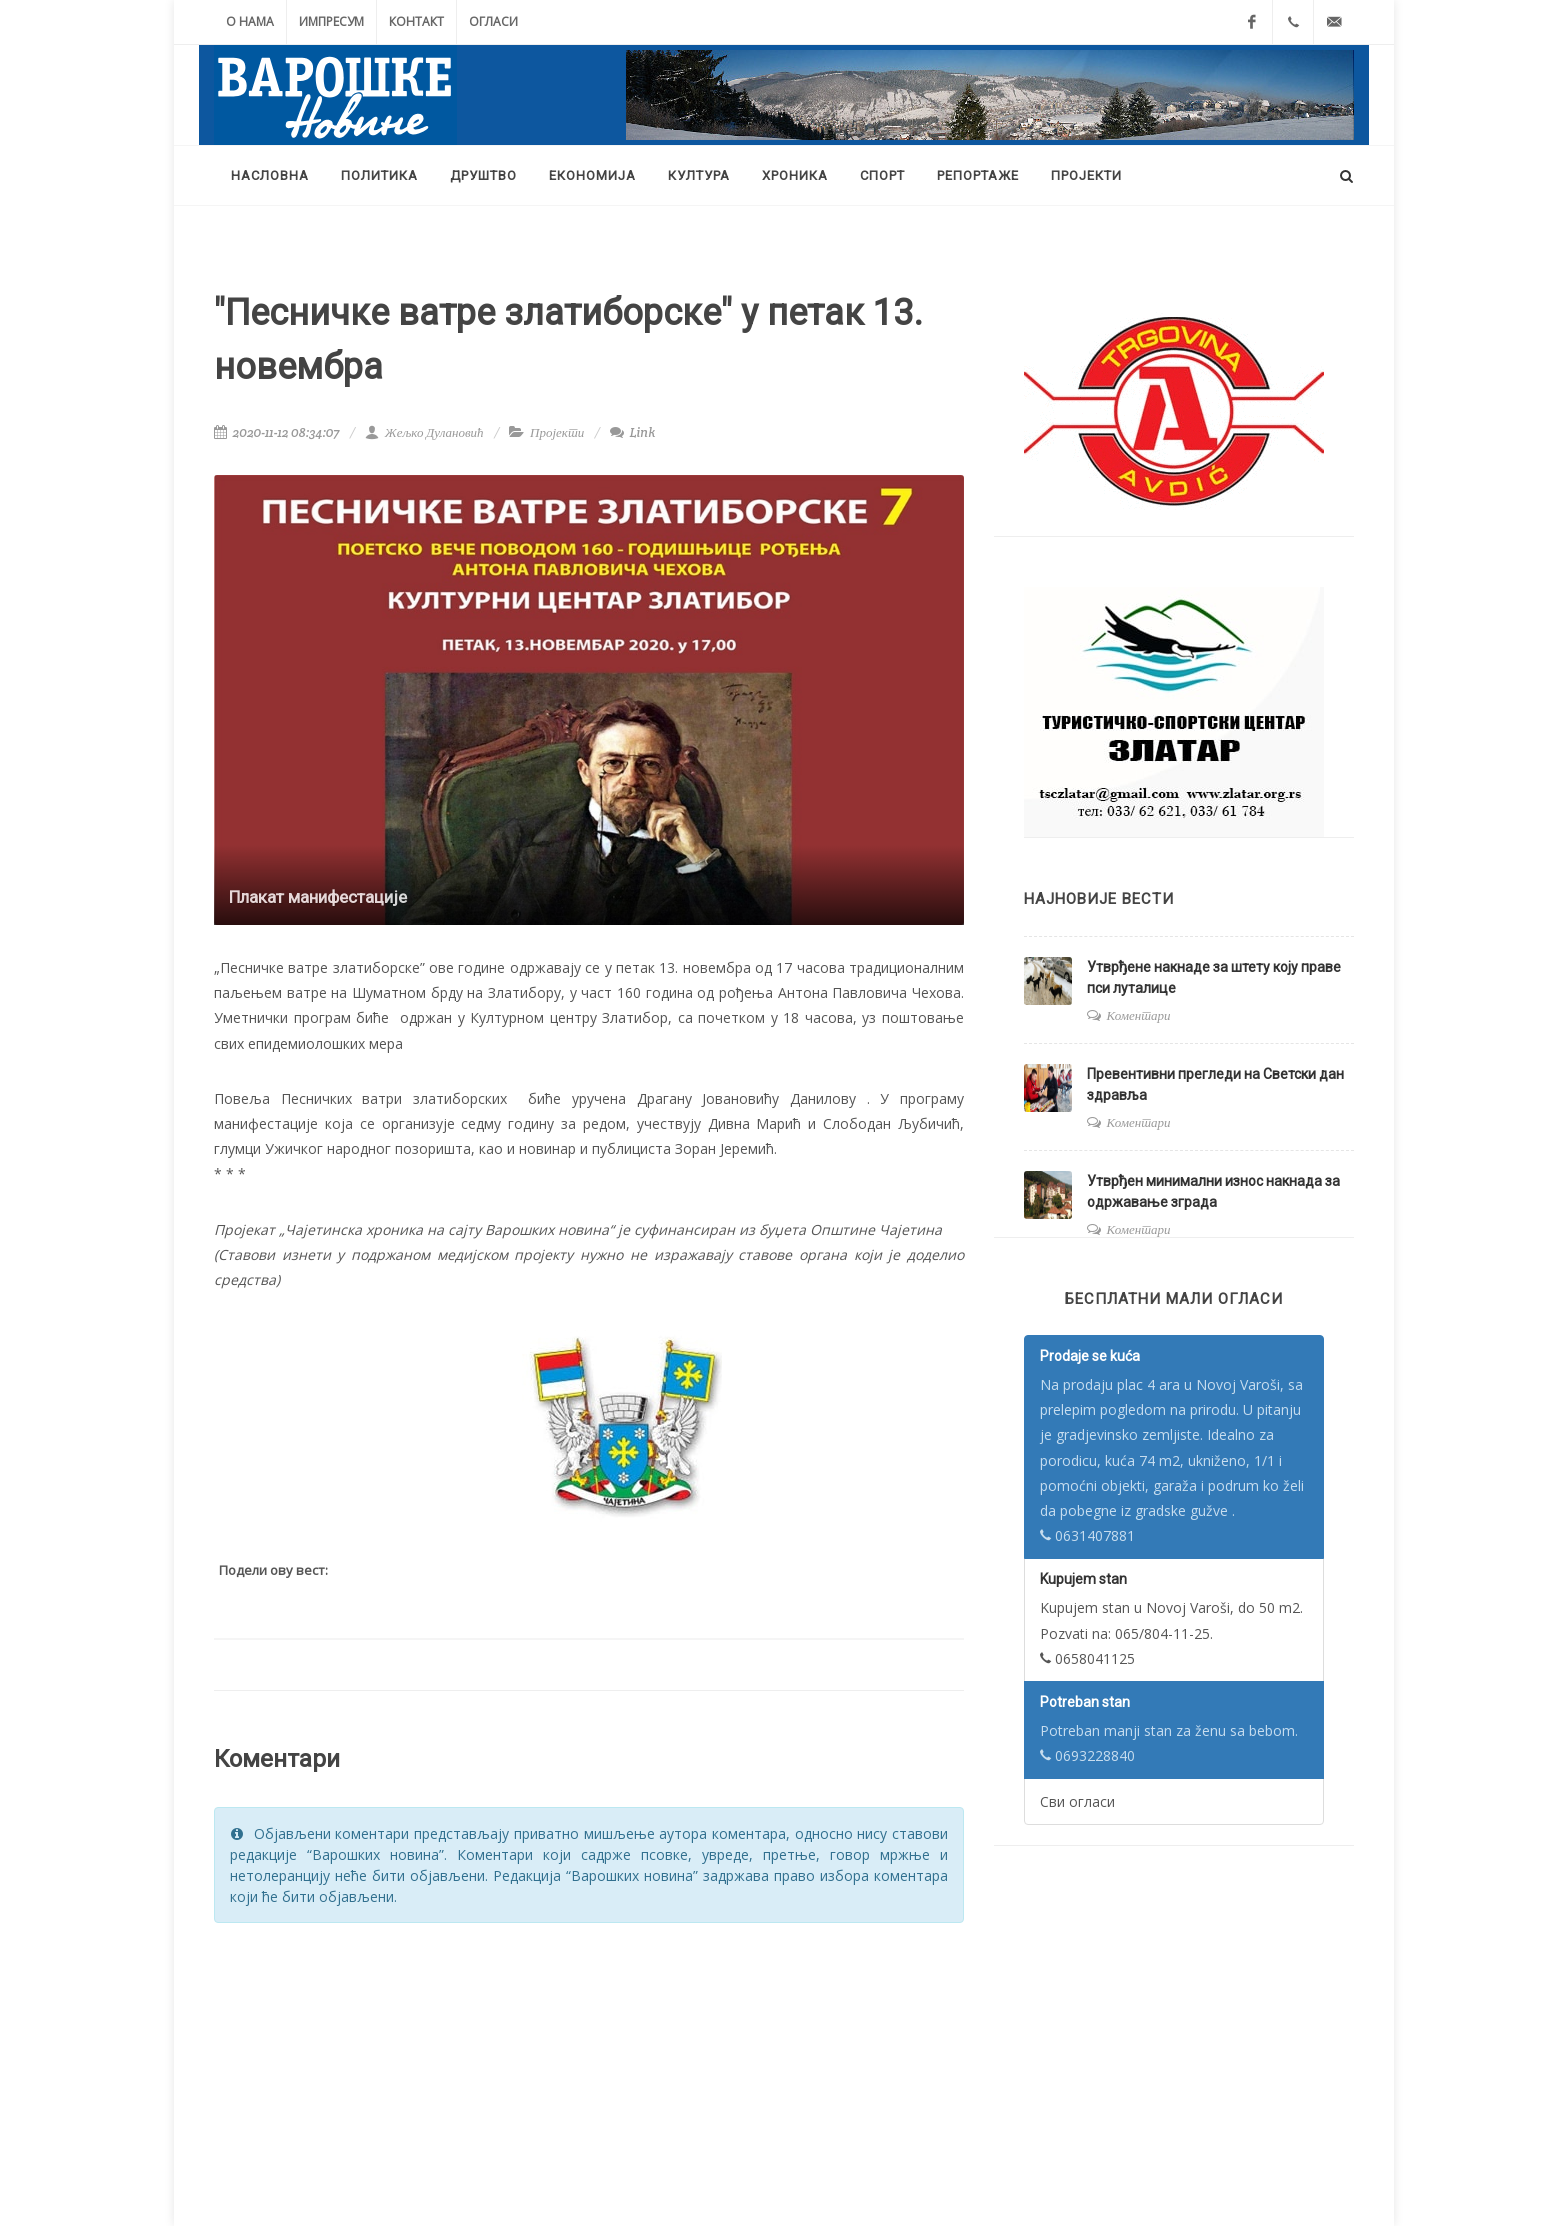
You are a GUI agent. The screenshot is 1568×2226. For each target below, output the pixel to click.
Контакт (416, 21)
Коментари (1139, 1015)
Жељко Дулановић (424, 432)
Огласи (493, 21)
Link (632, 432)
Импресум (331, 21)
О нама (250, 21)
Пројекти (557, 432)
